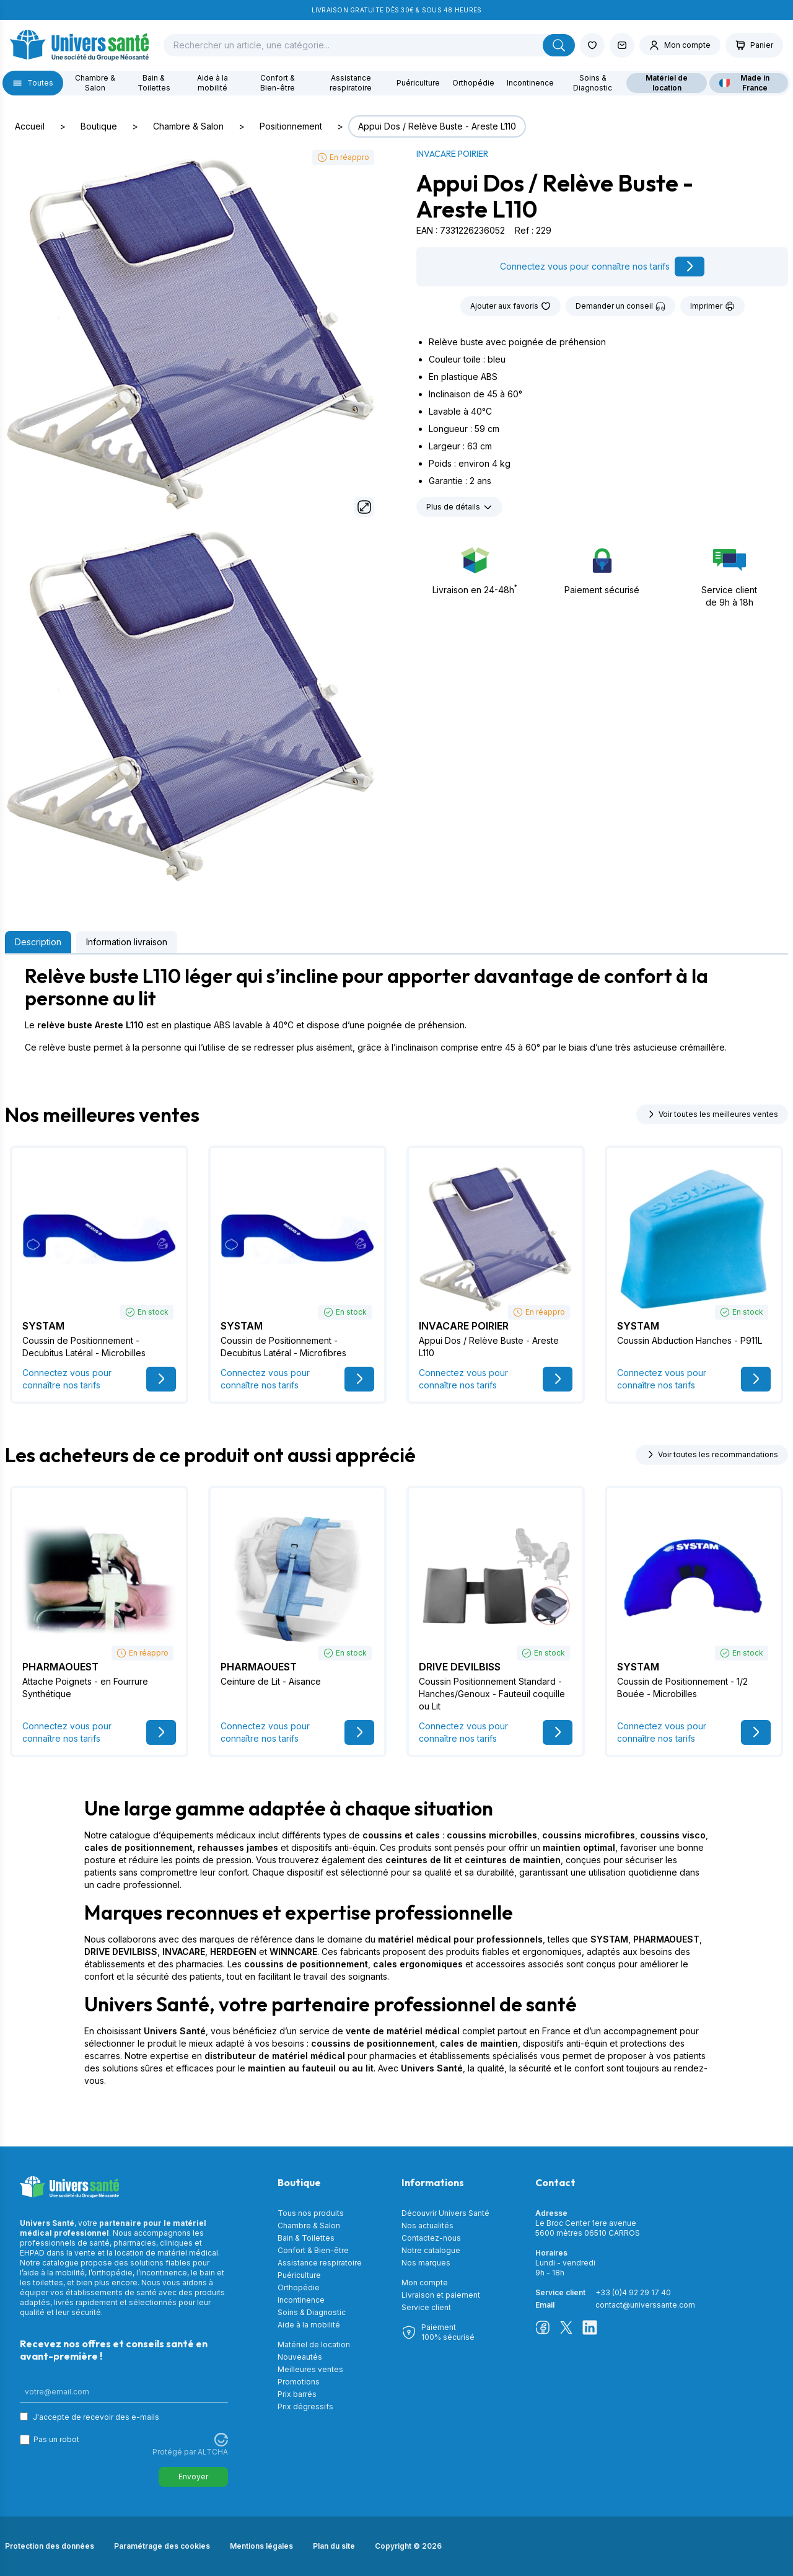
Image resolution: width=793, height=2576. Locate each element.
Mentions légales (261, 2546)
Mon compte (424, 2282)
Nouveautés (300, 2357)
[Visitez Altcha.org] (221, 2439)
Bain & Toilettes (154, 82)
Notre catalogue (430, 2250)
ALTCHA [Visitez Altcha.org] (213, 2451)
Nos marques (425, 2262)
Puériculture (418, 82)
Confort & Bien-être (277, 82)
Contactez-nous (431, 2238)
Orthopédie (473, 82)
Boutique (99, 126)
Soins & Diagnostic (592, 82)
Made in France (744, 82)
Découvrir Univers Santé (445, 2213)
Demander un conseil (620, 306)
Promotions (299, 2381)
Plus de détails (459, 507)
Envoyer (193, 2476)
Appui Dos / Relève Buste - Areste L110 (437, 126)
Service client (426, 2307)
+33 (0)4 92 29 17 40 (633, 2292)
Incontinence (530, 82)
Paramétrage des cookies (162, 2546)
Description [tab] (38, 942)
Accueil (30, 126)
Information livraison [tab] (126, 942)
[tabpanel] (396, 1009)
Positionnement (291, 126)
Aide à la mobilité (212, 82)
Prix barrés (297, 2394)
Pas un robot (56, 2439)
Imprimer (712, 306)
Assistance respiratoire (351, 82)
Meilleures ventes (310, 2369)
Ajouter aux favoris (510, 306)
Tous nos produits (311, 2213)
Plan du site (334, 2546)
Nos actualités (427, 2225)
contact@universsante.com (645, 2304)
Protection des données (49, 2546)
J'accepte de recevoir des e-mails (96, 2417)
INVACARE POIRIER (452, 153)
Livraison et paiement (440, 2295)
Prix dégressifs (305, 2406)
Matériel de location (667, 82)
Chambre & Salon (95, 82)
